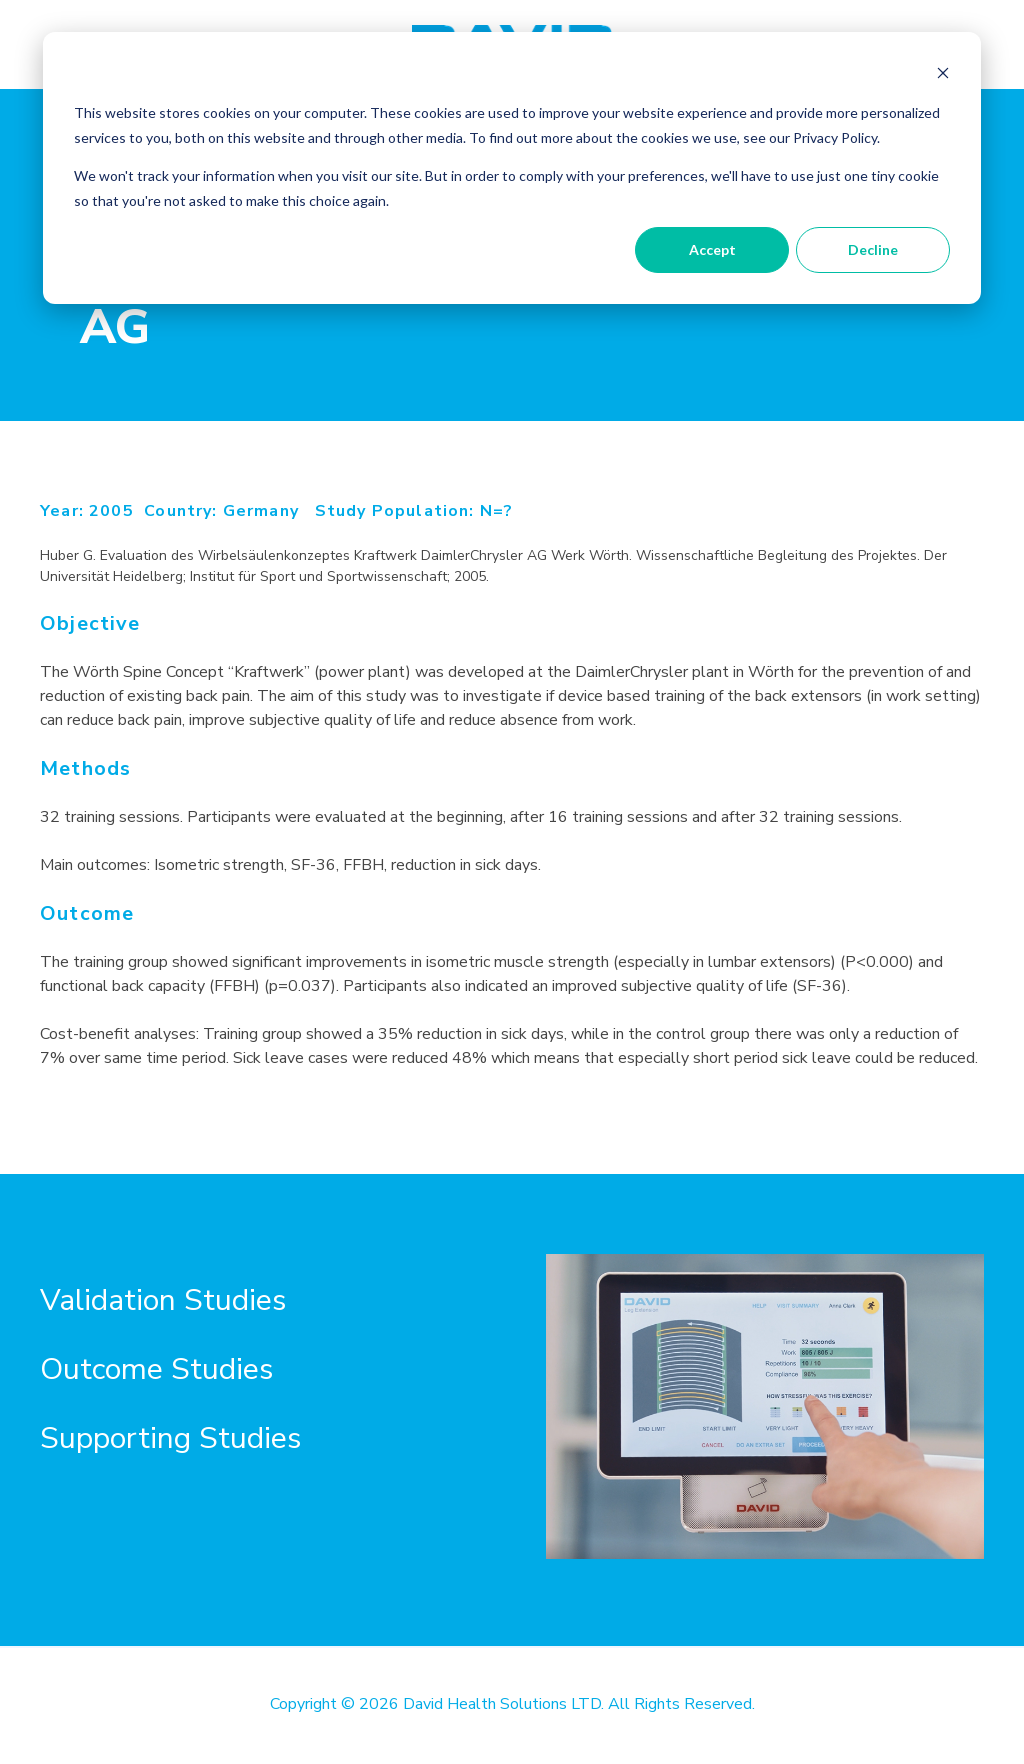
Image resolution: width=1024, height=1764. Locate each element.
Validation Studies (163, 1300)
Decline (873, 249)
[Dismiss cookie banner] (943, 75)
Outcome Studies (156, 1369)
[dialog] (512, 168)
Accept (712, 249)
